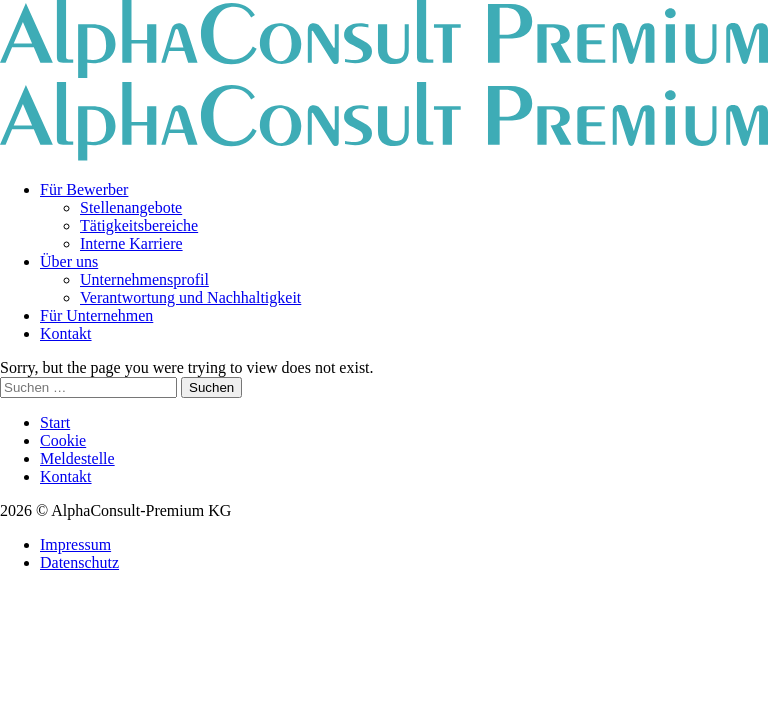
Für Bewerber (84, 189)
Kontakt (66, 333)
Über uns (69, 261)
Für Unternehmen (96, 315)
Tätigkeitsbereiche (139, 225)
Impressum (75, 544)
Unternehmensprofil (144, 279)
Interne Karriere (131, 243)
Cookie (63, 440)
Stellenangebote (131, 207)
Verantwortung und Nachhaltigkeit (190, 297)
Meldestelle (77, 458)
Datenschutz (79, 562)
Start (55, 422)
